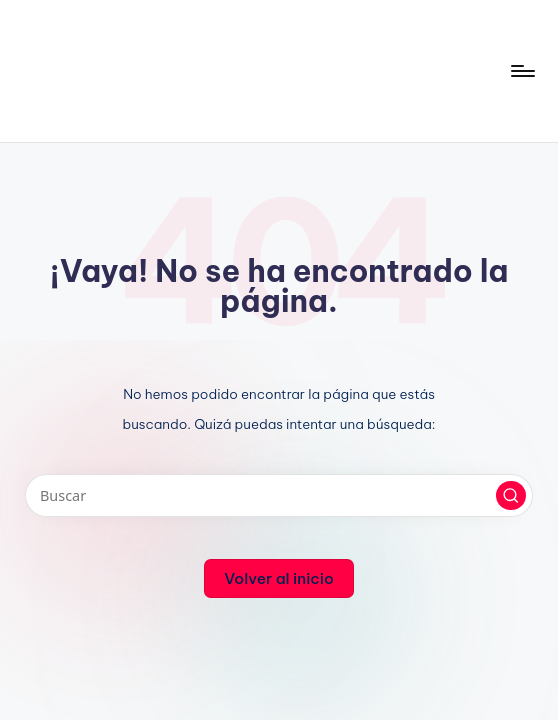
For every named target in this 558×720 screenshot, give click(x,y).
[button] (511, 496)
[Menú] (521, 71)
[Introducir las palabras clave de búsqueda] (278, 495)
